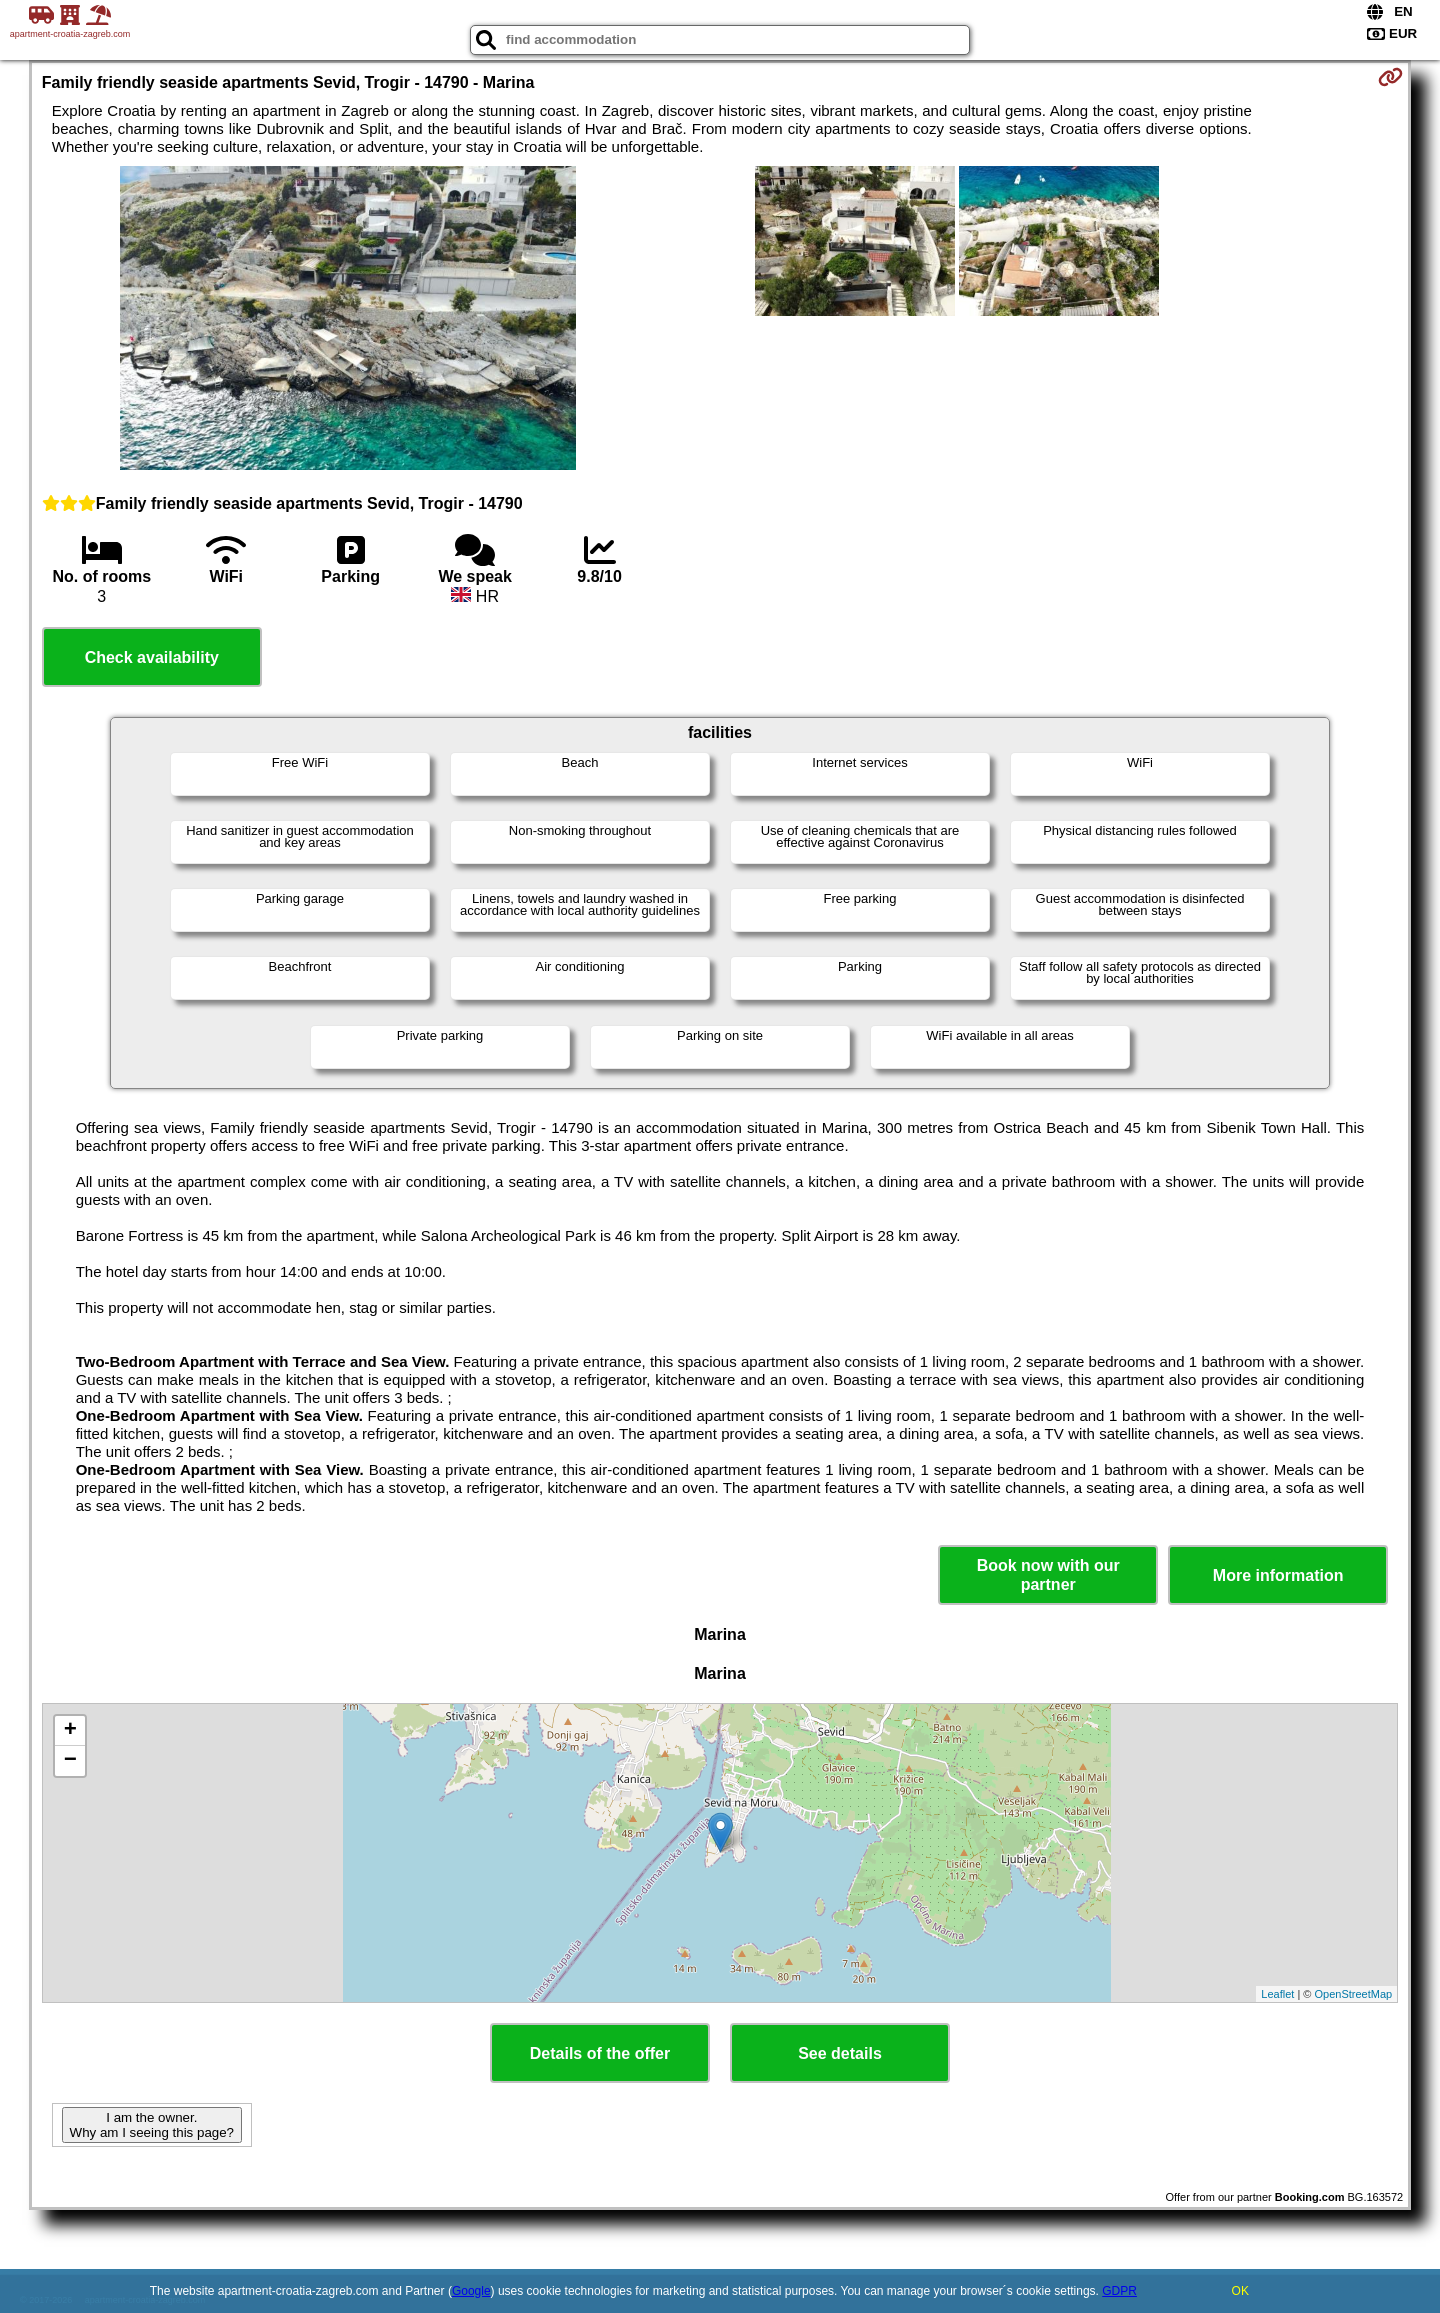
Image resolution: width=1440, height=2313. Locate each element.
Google (471, 2291)
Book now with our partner (1048, 1575)
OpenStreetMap (1354, 1994)
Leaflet (1277, 1994)
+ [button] (70, 1731)
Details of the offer (600, 2053)
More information (1278, 1575)
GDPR (1119, 2291)
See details (840, 2053)
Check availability (152, 657)
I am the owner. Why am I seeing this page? (152, 2125)
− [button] (70, 1761)
